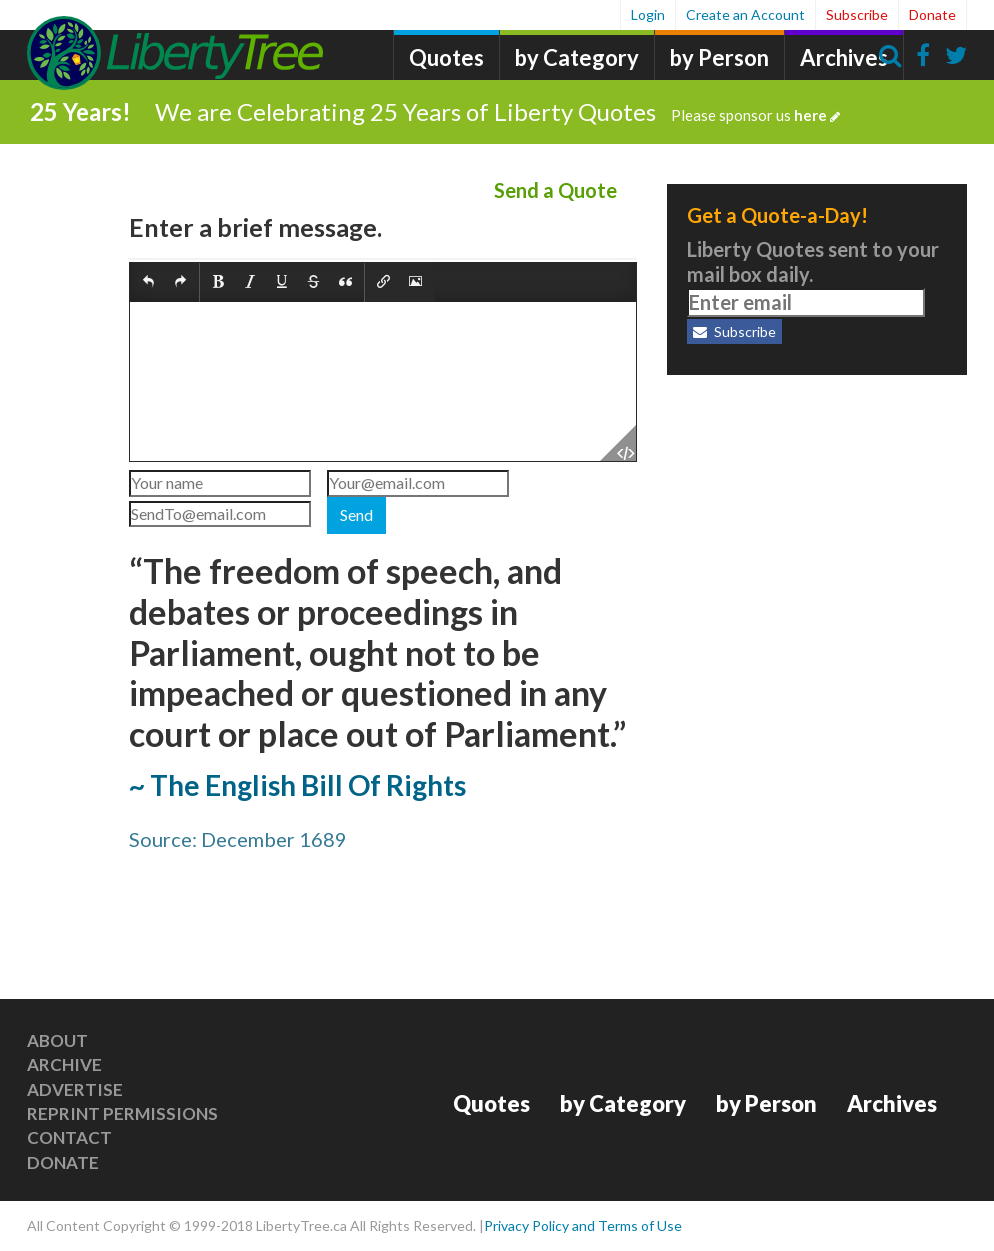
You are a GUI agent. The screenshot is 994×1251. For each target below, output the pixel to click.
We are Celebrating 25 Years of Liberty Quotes (497, 111)
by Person (719, 57)
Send (356, 514)
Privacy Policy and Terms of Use (583, 1225)
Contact (69, 1137)
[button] (148, 283)
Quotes (446, 57)
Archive (64, 1064)
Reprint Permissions (122, 1113)
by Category (577, 57)
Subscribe (857, 14)
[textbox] (383, 381)
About (57, 1040)
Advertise (75, 1089)
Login (648, 14)
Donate (932, 14)
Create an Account (745, 14)
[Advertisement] (817, 520)
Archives (844, 57)
